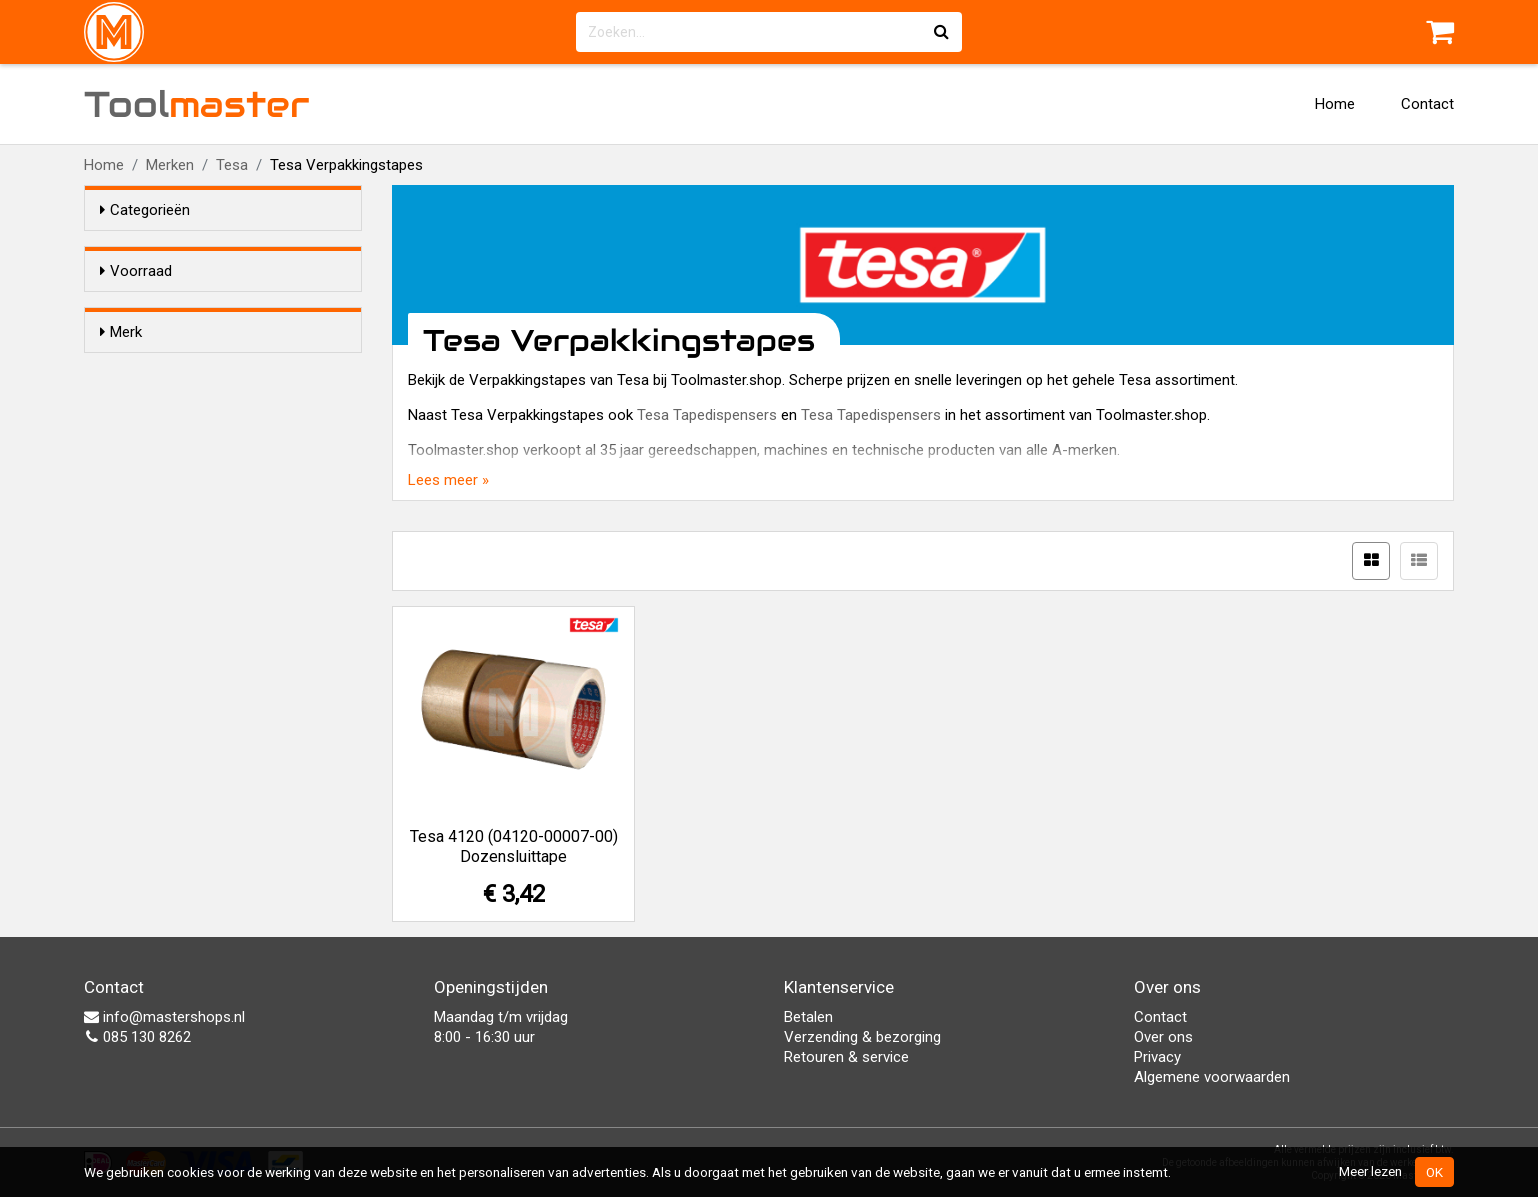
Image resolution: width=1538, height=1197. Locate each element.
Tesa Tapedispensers (707, 415)
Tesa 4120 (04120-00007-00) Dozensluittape (514, 846)
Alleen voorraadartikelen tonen (230, 309)
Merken (170, 165)
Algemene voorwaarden (1212, 1077)
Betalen (808, 1017)
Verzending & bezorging (862, 1037)
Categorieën (145, 210)
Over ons (1163, 1037)
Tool (197, 104)
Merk (121, 368)
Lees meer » (448, 480)
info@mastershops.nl (164, 1017)
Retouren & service (846, 1057)
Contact (1427, 104)
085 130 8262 (137, 1037)
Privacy (1157, 1057)
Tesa (232, 165)
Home (1335, 104)
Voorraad (136, 271)
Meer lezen (1370, 1171)
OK (1434, 1172)
